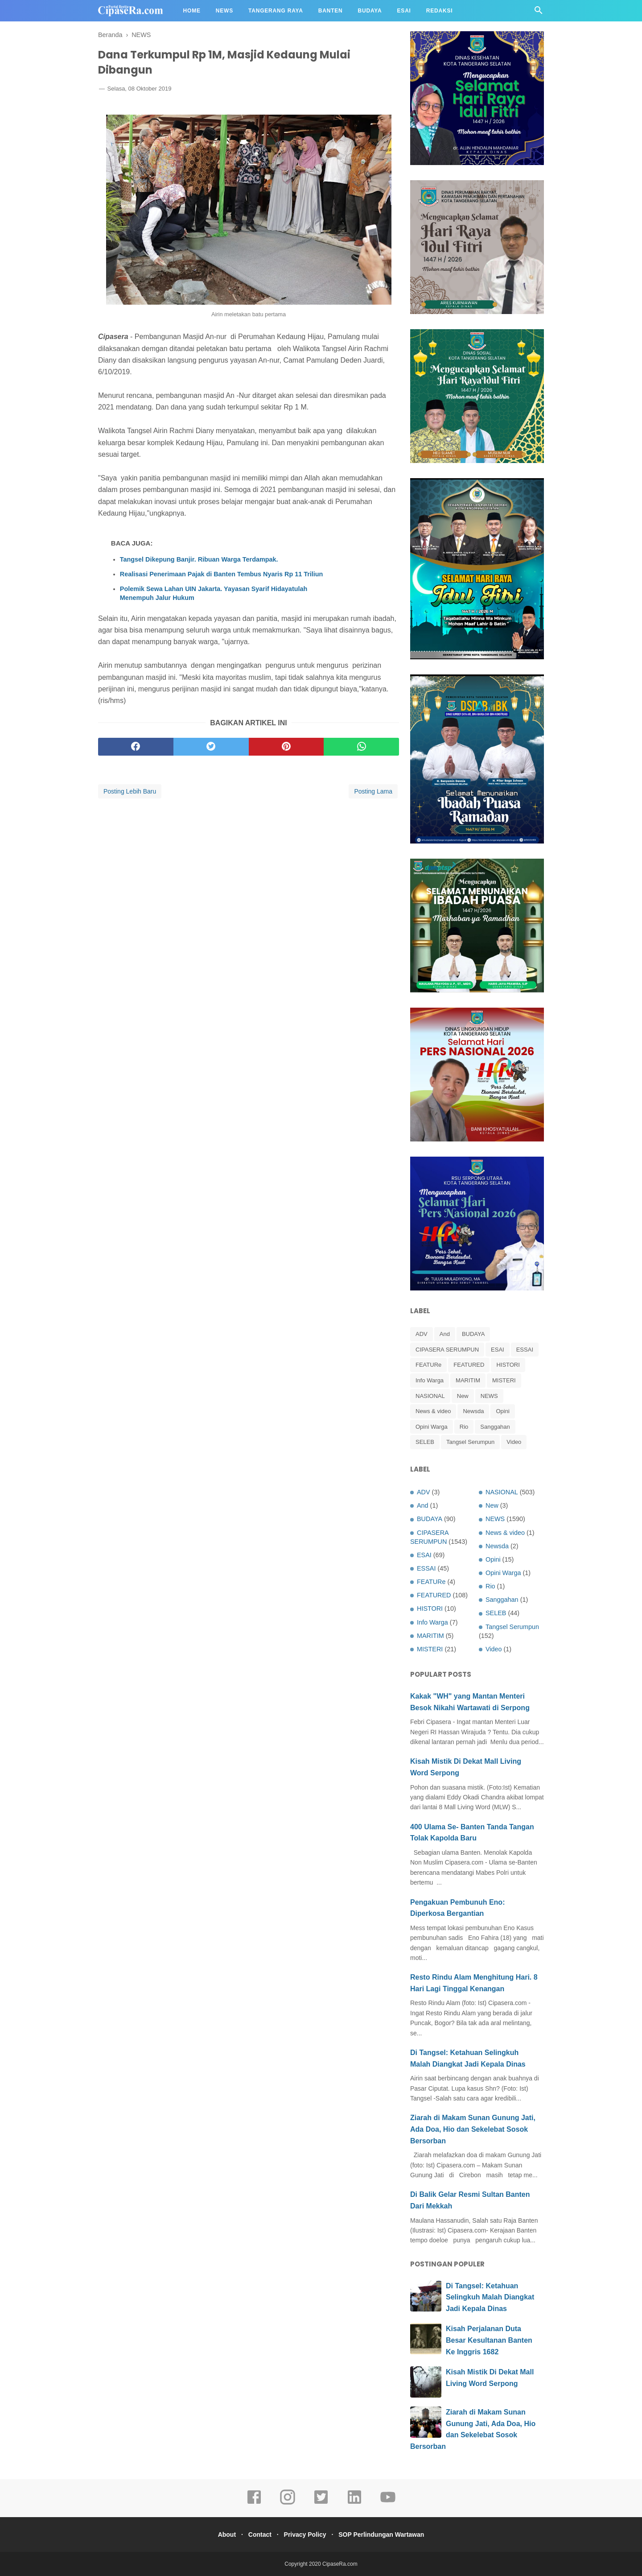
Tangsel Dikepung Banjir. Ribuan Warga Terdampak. (199, 567)
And (445, 1334)
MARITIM (468, 1380)
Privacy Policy (307, 2534)
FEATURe (428, 1364)
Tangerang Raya (275, 11)
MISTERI (504, 1380)
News (224, 11)
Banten (330, 11)
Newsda (473, 1411)
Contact (257, 2534)
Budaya (370, 11)
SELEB (425, 1442)
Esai (404, 11)
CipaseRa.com (340, 2564)
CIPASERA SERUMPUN (447, 1349)
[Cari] (538, 12)
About (220, 2534)
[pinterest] (286, 754)
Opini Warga (432, 1426)
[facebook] (135, 754)
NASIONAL (430, 1396)
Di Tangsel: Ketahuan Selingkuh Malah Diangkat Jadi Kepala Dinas (490, 2297)
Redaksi (439, 11)
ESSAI (524, 1349)
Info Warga (430, 1380)
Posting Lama (373, 798)
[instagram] (287, 2503)
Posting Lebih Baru (129, 798)
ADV (422, 1334)
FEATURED (468, 1364)
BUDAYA (473, 1334)
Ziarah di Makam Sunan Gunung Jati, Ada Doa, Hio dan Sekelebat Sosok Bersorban (472, 2129)
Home (192, 11)
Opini (502, 1411)
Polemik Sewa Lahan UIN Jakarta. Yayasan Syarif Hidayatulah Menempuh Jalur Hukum (213, 601)
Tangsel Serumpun (470, 1442)
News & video (433, 1411)
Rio (464, 1426)
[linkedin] (354, 2503)
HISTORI (508, 1364)
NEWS (489, 1396)
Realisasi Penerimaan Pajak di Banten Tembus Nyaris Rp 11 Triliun (221, 581)
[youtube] (388, 2503)
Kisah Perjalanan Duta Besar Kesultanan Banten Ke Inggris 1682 (489, 2340)
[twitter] (211, 754)
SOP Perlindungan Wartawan (388, 2534)
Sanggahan (495, 1426)
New (463, 1396)
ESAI (497, 1349)
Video (513, 1442)
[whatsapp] (361, 754)
